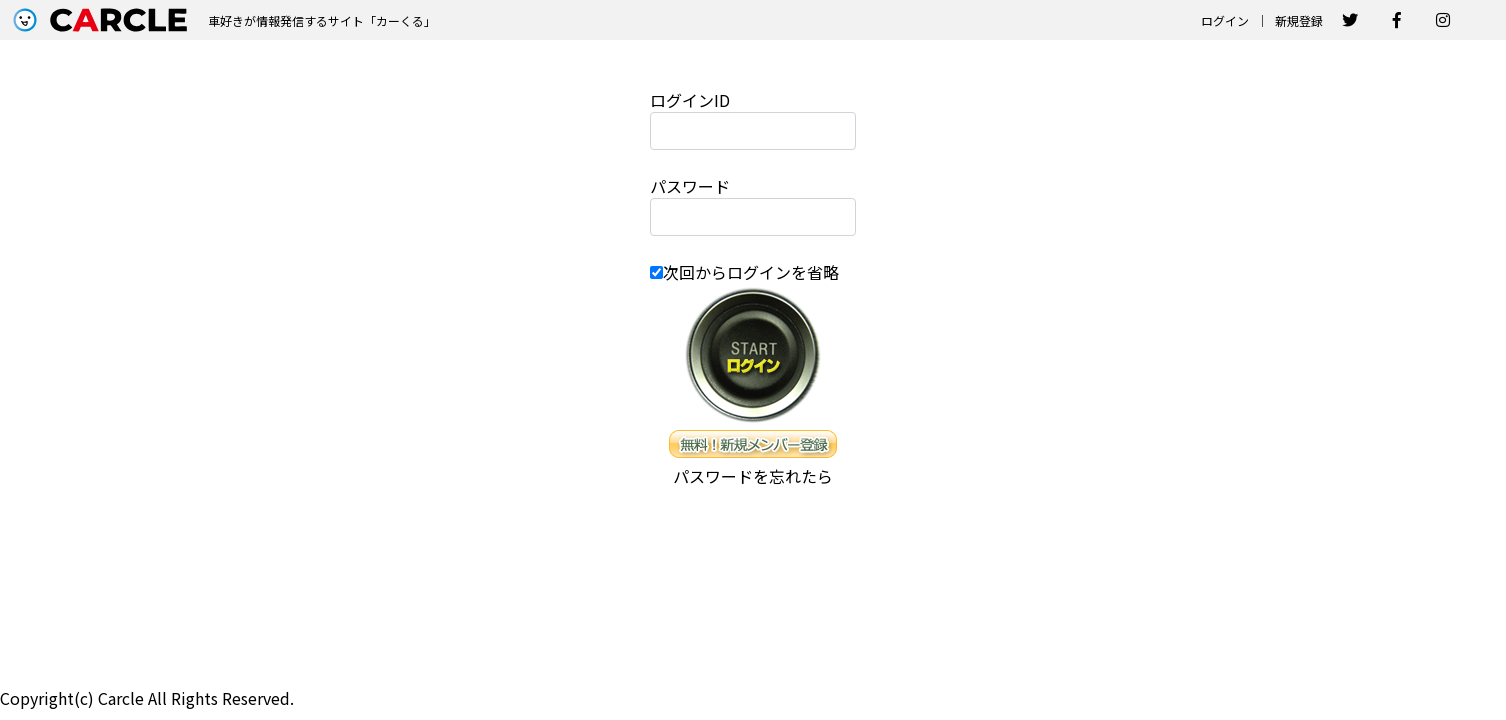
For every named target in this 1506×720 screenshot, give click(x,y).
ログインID (690, 100)
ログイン (1225, 20)
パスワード (690, 186)
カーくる (400, 20)
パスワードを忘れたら (753, 476)
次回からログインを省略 (751, 272)
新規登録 (1299, 20)
